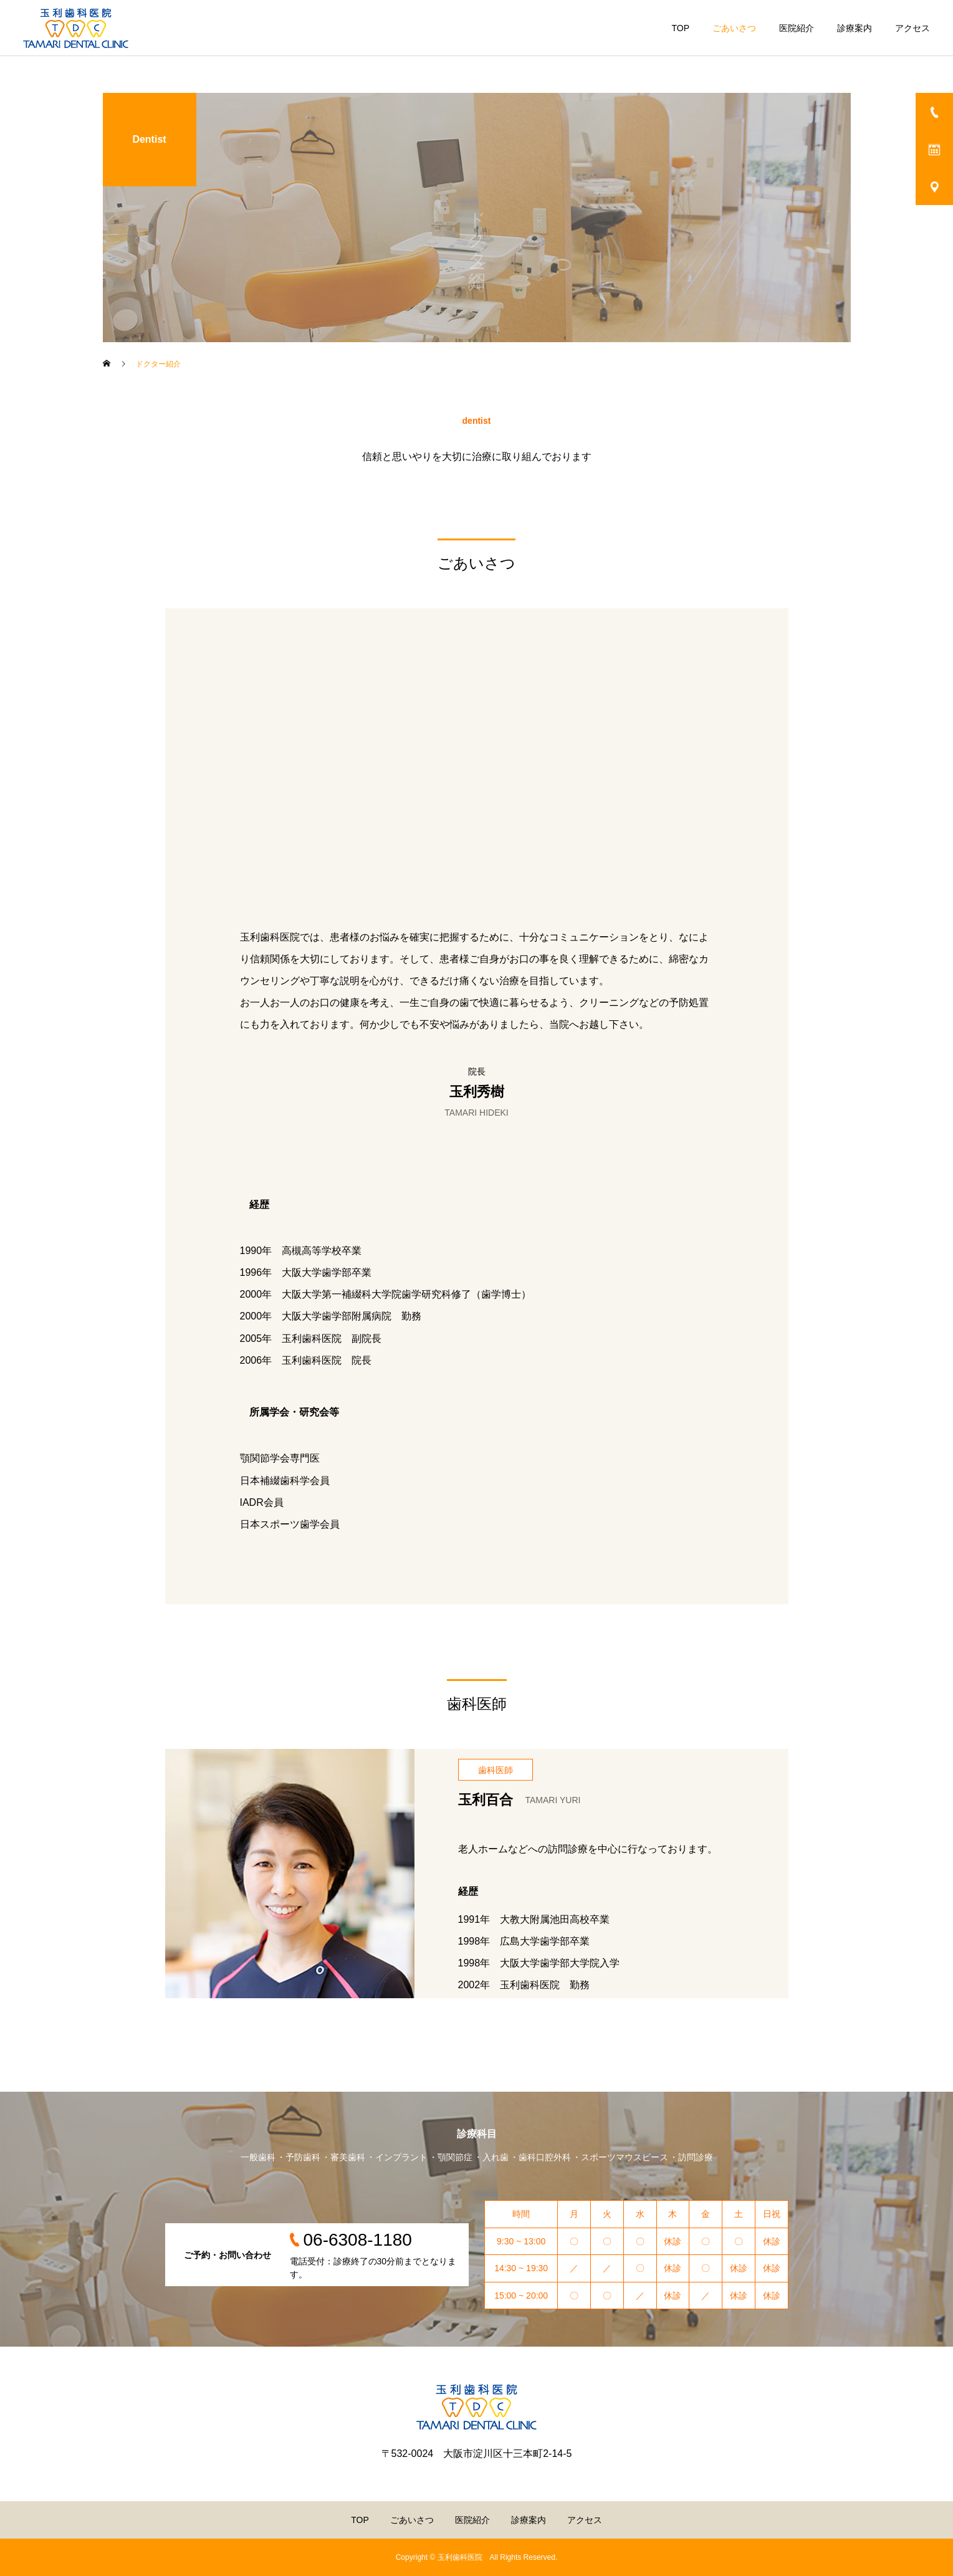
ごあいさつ (734, 28)
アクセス (912, 28)
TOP (680, 28)
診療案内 (854, 28)
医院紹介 (796, 28)
